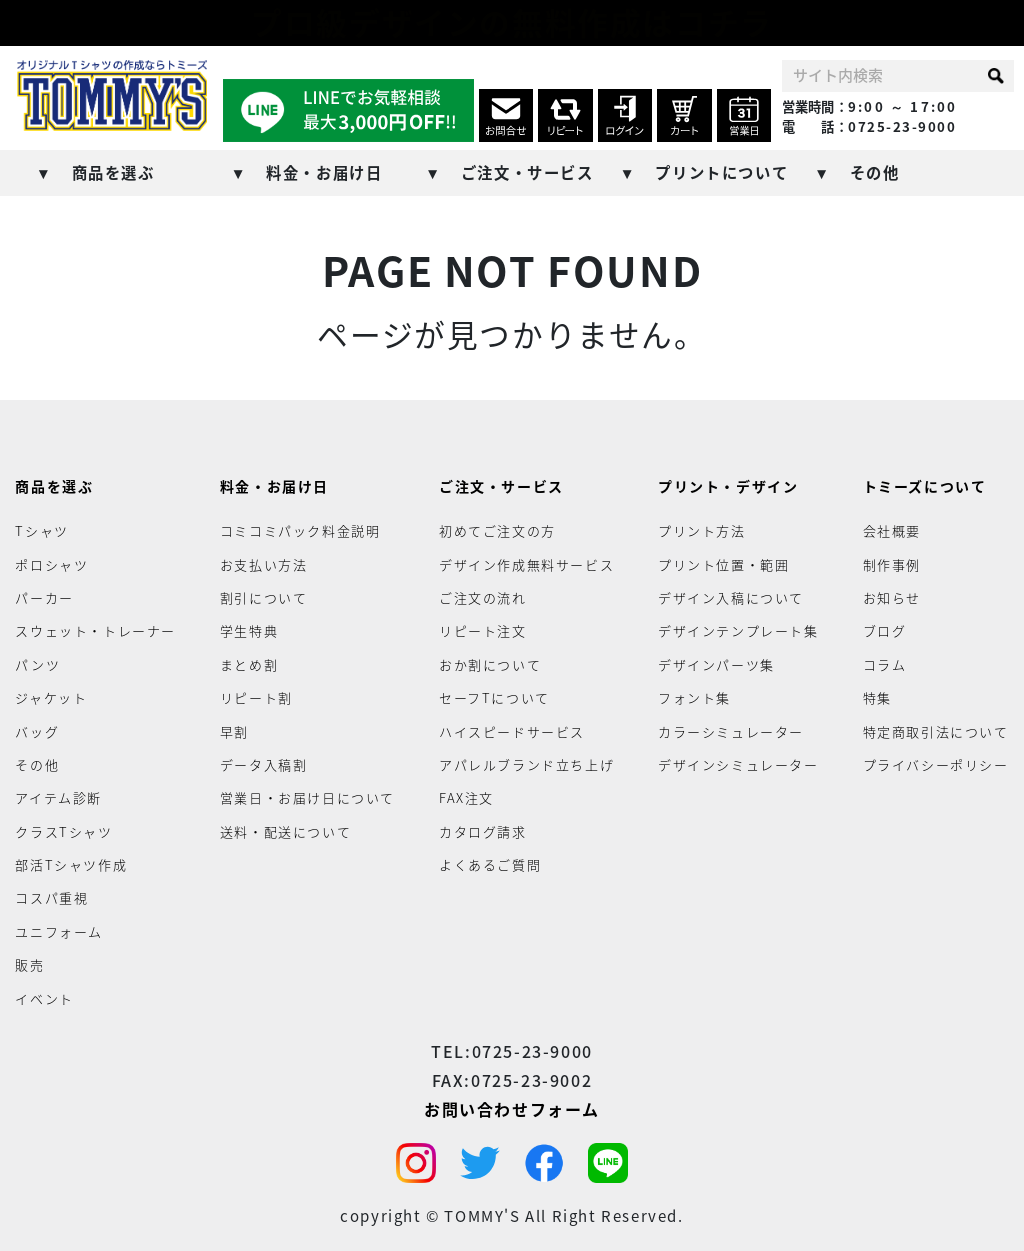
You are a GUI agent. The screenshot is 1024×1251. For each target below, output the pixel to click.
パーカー (44, 597)
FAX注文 (466, 797)
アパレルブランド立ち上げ (526, 764)
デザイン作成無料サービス (526, 563)
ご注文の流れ (483, 597)
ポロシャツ (51, 563)
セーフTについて (494, 697)
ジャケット (51, 697)
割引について (264, 597)
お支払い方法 (264, 563)
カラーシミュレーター (731, 730)
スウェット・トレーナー (95, 630)
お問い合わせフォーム (512, 1108)
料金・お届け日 (324, 172)
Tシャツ (41, 530)
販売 (29, 964)
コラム (885, 664)
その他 (875, 172)
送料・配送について (285, 830)
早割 (234, 730)
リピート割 (256, 697)
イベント (44, 997)
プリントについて (721, 172)
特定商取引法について (936, 730)
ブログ (885, 630)
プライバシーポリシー (936, 764)
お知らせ (892, 597)
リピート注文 (483, 630)
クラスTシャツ (63, 830)
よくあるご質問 (490, 864)
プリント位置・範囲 (723, 563)
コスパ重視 (51, 897)
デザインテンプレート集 (738, 630)
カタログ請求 (483, 830)
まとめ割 (249, 664)
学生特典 (249, 630)
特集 (877, 697)
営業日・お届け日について (307, 797)
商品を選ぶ (113, 172)
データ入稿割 (264, 764)
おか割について (490, 664)
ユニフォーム (59, 931)
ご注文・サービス (527, 172)
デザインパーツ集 (716, 664)
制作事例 (892, 563)
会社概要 (892, 530)
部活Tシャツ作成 (71, 864)
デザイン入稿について (731, 597)
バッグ (37, 730)
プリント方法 (702, 530)
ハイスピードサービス (512, 730)
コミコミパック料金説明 (300, 530)
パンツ (37, 664)
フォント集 (694, 697)
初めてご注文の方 (497, 530)
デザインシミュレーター (738, 764)
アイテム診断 (58, 797)
